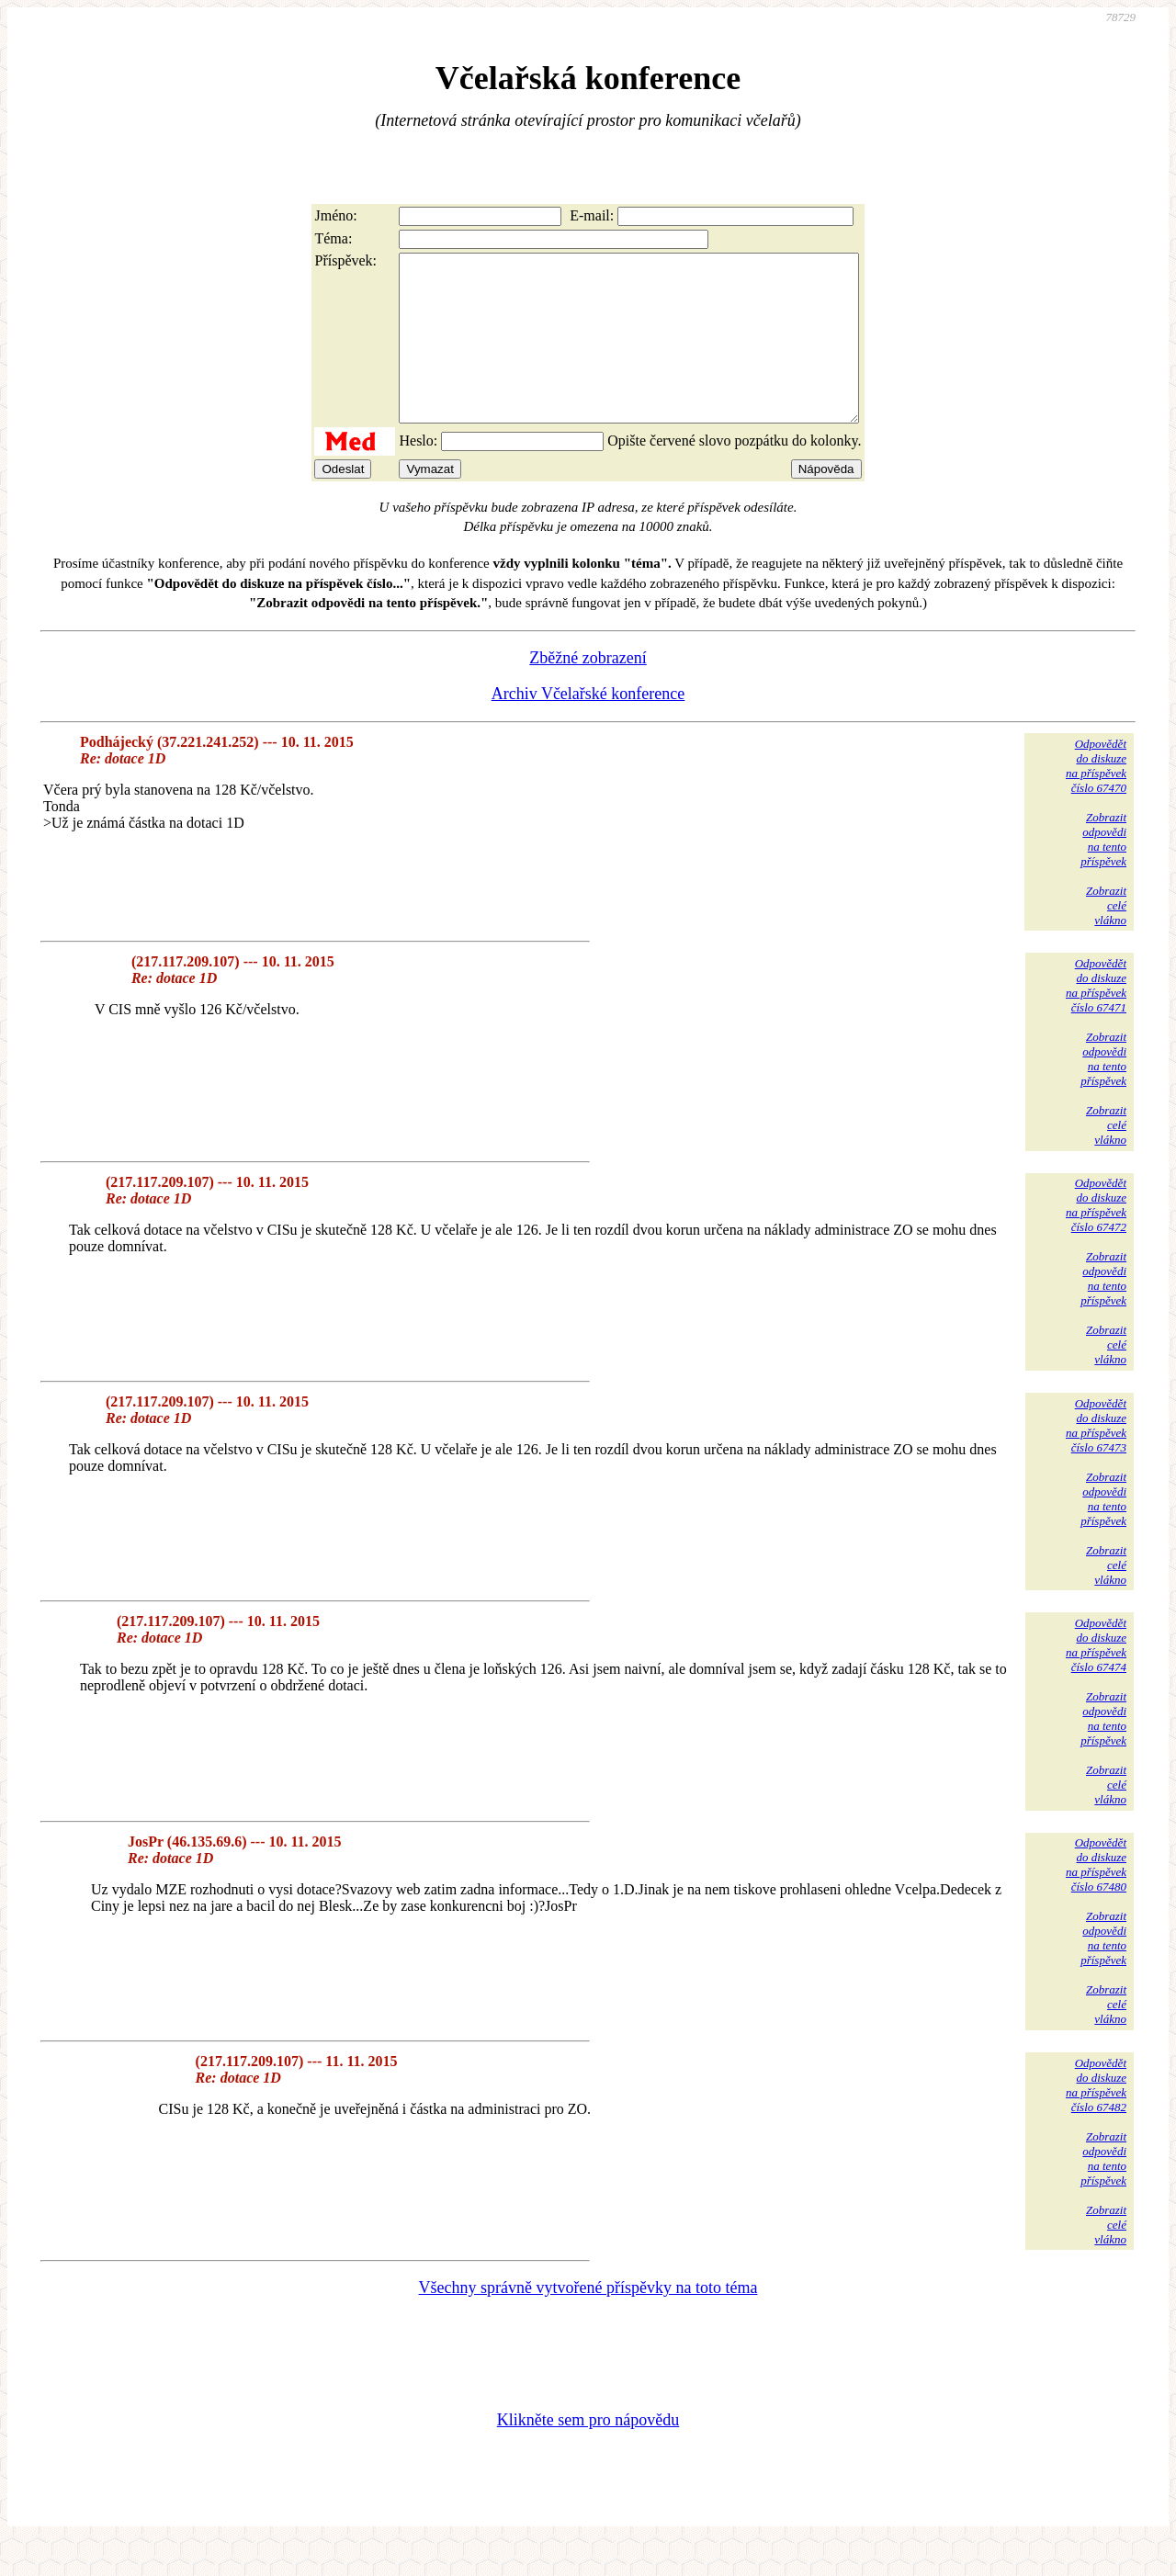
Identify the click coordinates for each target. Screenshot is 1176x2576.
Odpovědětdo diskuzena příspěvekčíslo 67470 (1096, 799)
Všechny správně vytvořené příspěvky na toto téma (588, 2320)
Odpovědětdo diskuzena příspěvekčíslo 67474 (1096, 1678)
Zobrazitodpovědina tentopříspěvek (1103, 872)
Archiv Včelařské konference (588, 726)
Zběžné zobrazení (587, 691)
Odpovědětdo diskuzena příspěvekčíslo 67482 (1096, 2118)
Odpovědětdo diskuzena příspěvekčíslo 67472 (1096, 1238)
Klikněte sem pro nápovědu (588, 2453)
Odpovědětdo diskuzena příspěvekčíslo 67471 (1096, 1018)
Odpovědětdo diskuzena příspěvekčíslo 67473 (1096, 1458)
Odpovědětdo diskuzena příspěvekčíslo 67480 (1096, 1897)
